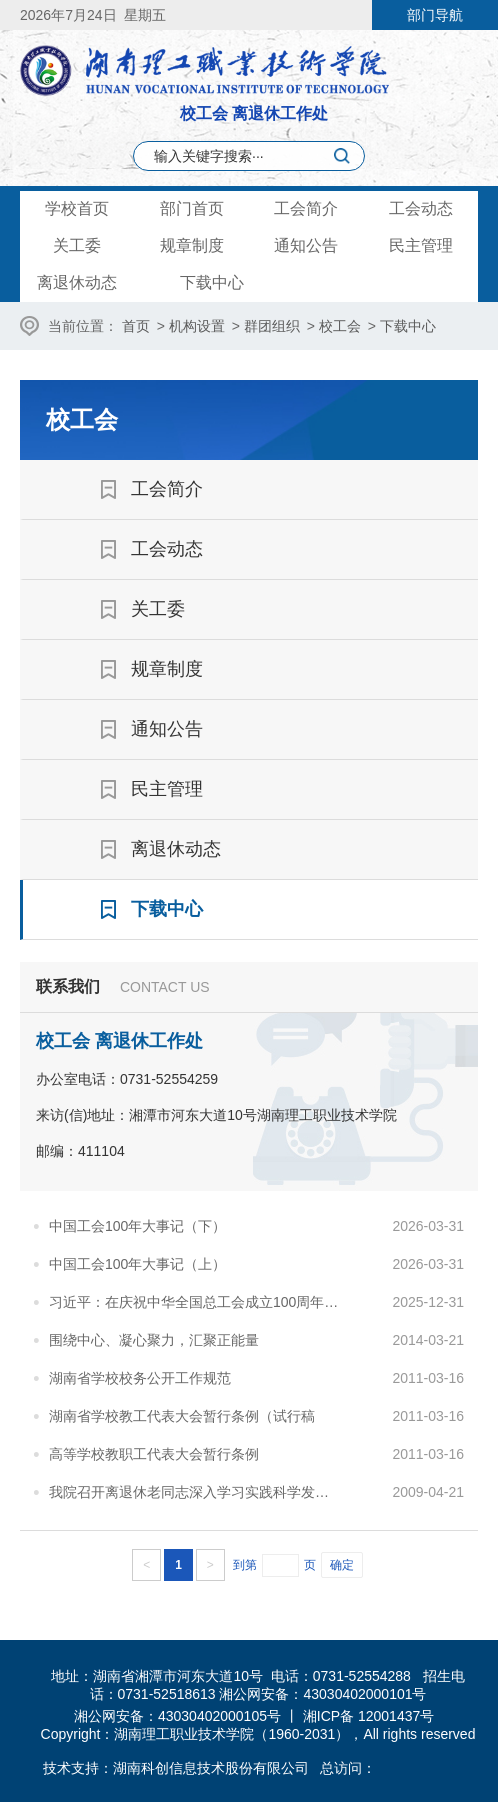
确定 (342, 1565)
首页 (136, 326)
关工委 (77, 245)
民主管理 (421, 245)
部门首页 (192, 208)
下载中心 (212, 282)
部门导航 (435, 15)
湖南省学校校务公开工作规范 (140, 1378)
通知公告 (306, 245)
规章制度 (192, 245)
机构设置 (197, 326)
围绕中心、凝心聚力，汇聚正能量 (154, 1340)
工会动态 (421, 208)
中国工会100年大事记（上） (137, 1264)
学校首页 (77, 208)
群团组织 (272, 326)
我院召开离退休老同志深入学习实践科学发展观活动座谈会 (195, 1492)
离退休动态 (77, 282)
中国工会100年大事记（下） (137, 1226)
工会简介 (306, 208)
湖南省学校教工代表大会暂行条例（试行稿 (182, 1416)
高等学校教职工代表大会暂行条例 (154, 1454)
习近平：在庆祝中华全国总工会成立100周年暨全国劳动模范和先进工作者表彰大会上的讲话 (195, 1302)
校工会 (340, 326)
